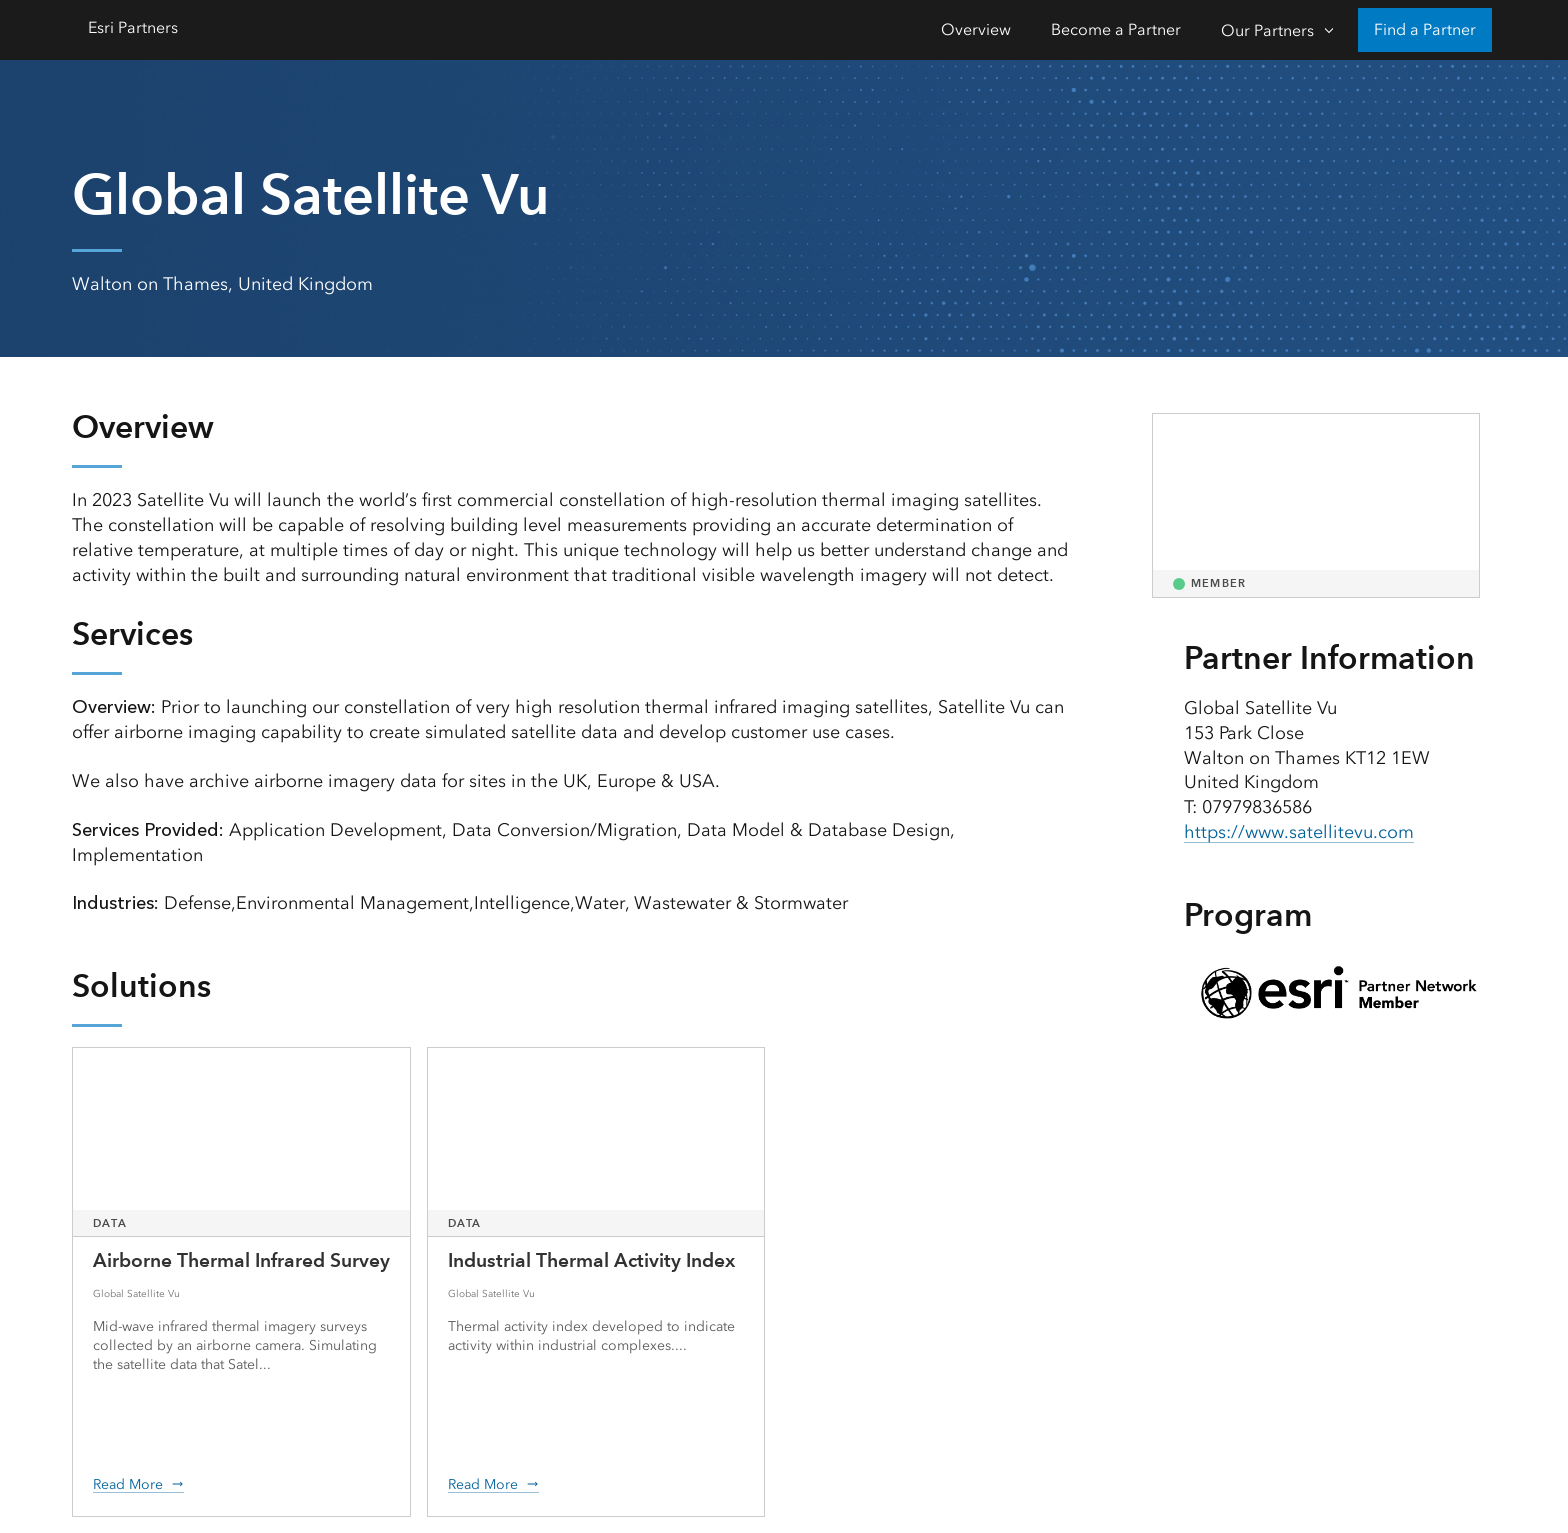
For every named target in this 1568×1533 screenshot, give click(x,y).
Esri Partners (133, 27)
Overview (976, 29)
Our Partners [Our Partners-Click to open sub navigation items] (1267, 30)
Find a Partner (1425, 29)
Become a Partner (1116, 29)
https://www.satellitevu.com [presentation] (1299, 832)
